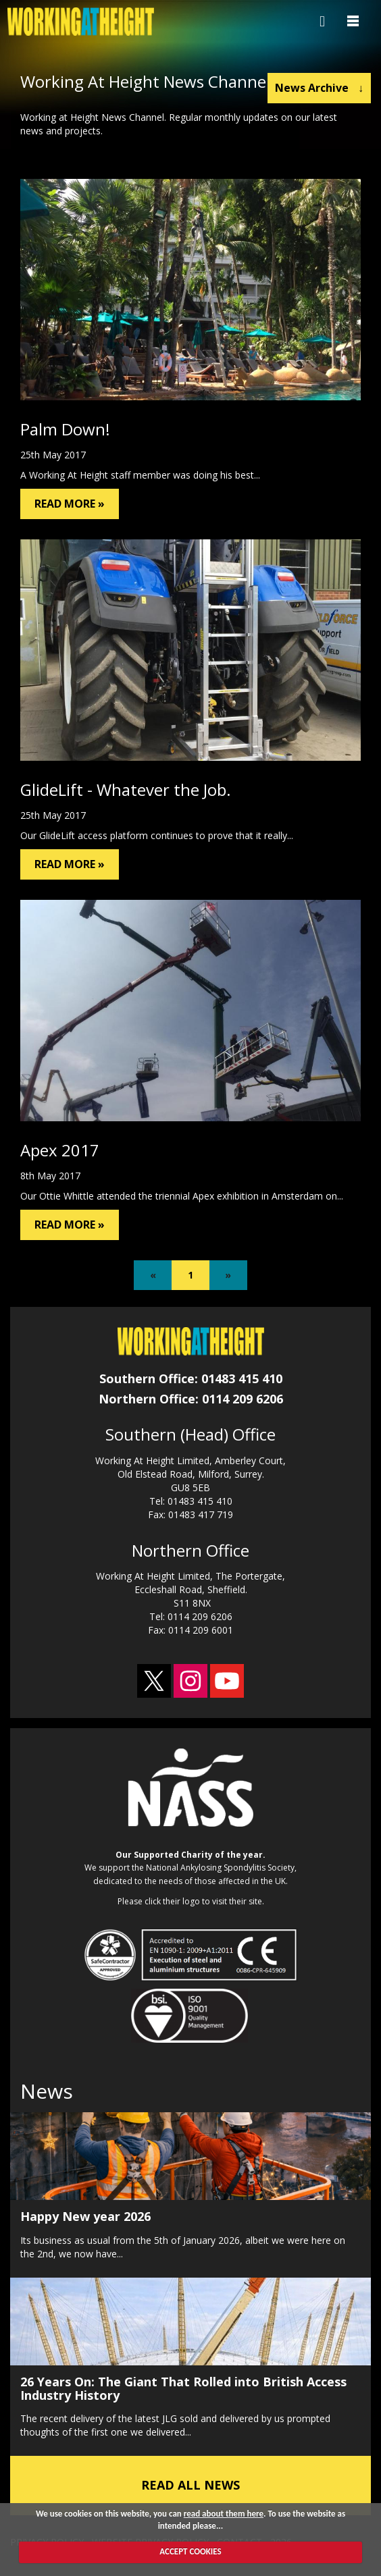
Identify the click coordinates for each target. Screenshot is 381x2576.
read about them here (223, 2513)
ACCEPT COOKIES (190, 2551)
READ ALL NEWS (190, 2485)
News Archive (319, 87)
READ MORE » (69, 503)
